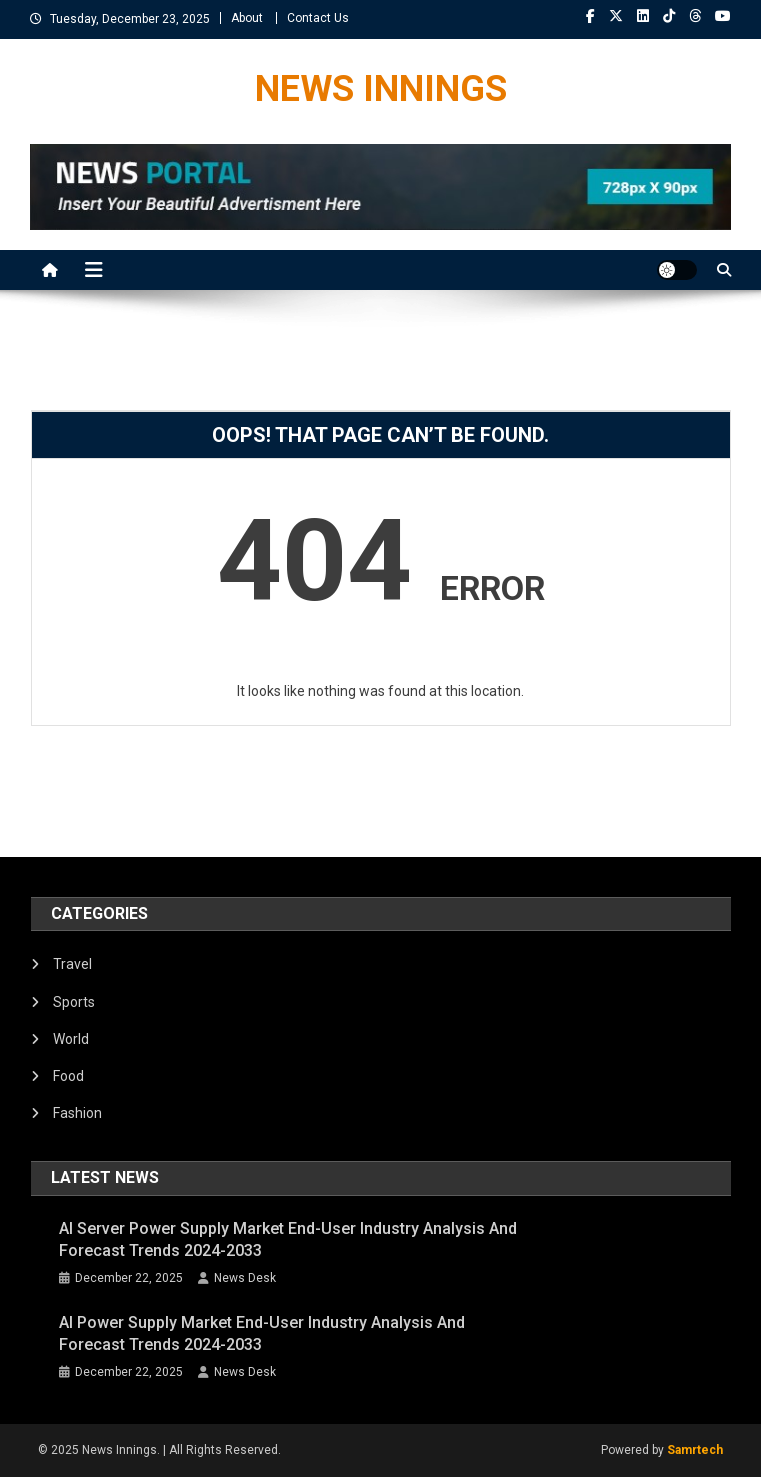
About (247, 18)
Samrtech (695, 1450)
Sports (74, 1002)
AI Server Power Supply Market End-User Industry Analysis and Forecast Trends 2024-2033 (288, 1239)
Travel (72, 964)
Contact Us (318, 18)
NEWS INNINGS (381, 89)
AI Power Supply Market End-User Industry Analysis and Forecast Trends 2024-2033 (262, 1333)
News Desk (245, 1278)
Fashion (77, 1113)
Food (68, 1076)
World (71, 1039)
